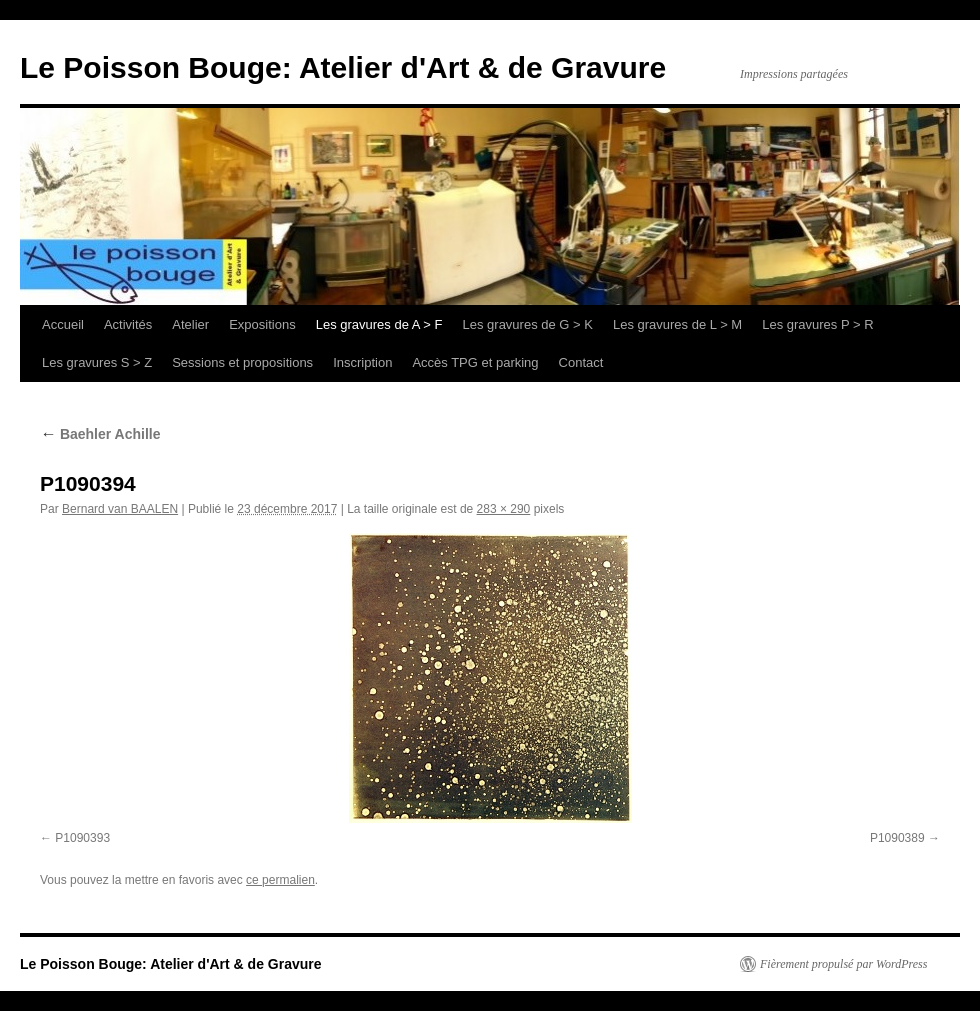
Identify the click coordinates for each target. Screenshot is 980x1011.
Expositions (262, 324)
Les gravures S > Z (97, 362)
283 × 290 (504, 509)
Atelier (190, 324)
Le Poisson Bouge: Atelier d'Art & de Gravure (343, 67)
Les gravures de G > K (528, 324)
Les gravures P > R (817, 324)
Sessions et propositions (242, 362)
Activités (128, 324)
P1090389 (897, 838)
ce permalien (280, 880)
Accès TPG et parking (475, 362)
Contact (581, 362)
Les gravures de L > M (677, 324)
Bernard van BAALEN (120, 509)
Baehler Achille (100, 434)
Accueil (63, 324)
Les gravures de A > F (379, 324)
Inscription (362, 362)
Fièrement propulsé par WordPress (843, 964)
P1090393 (82, 838)
